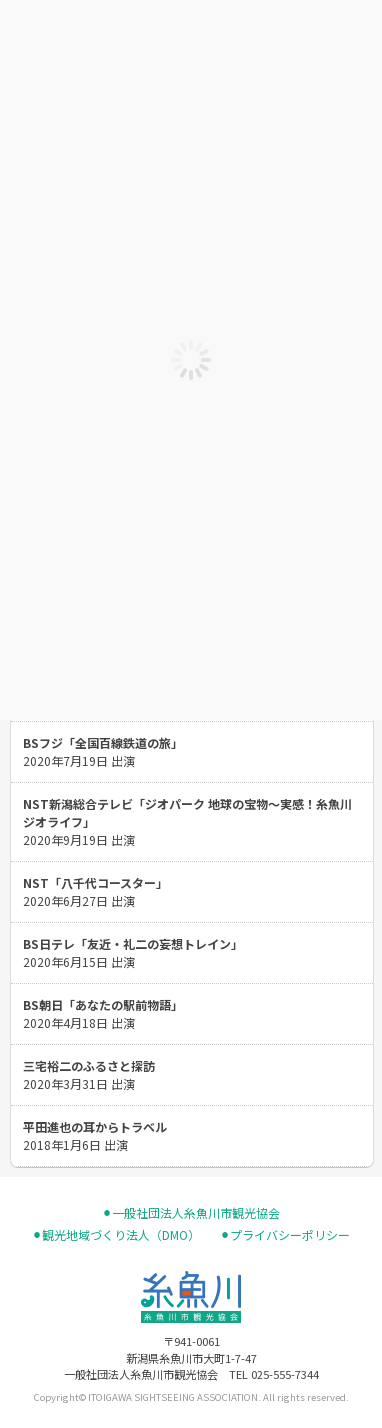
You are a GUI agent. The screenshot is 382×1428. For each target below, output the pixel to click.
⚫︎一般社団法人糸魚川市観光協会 (191, 1213)
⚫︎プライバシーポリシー (285, 1235)
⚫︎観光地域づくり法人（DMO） (116, 1235)
